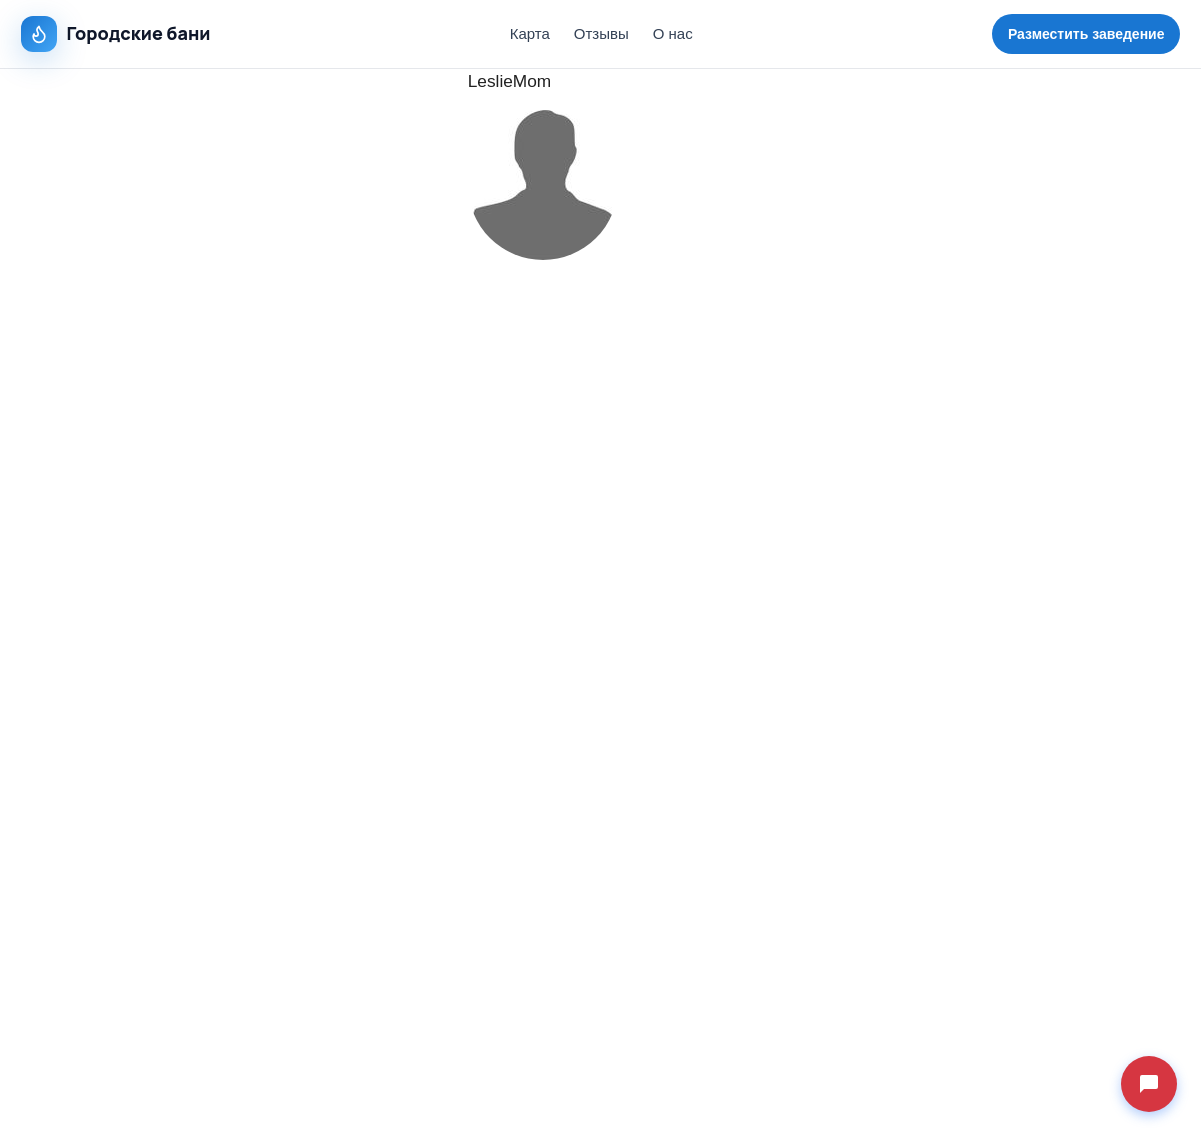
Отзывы (601, 33)
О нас (673, 33)
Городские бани (116, 34)
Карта (530, 33)
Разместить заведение (1086, 34)
